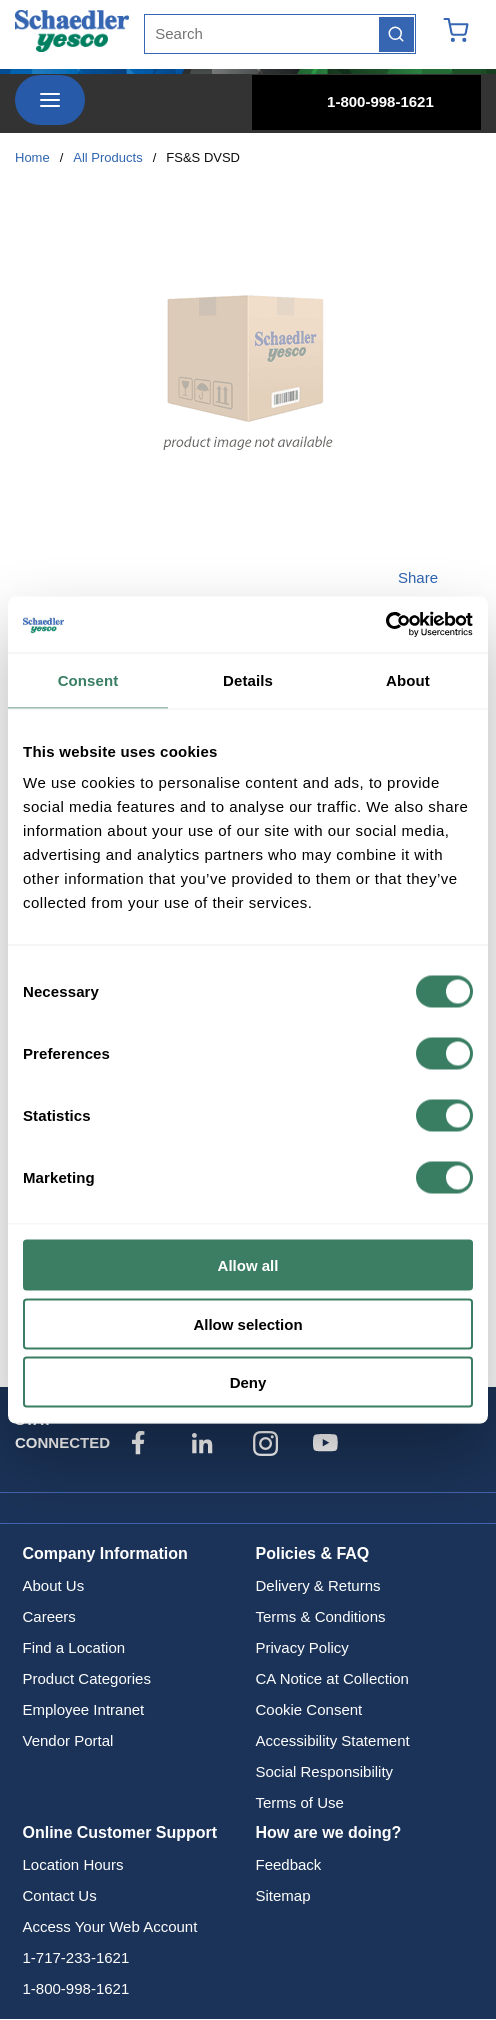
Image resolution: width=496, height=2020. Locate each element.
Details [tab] (248, 679)
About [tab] (408, 679)
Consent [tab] (88, 679)
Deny (248, 1382)
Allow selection (247, 1323)
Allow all (248, 1265)
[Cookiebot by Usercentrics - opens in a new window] (385, 625)
